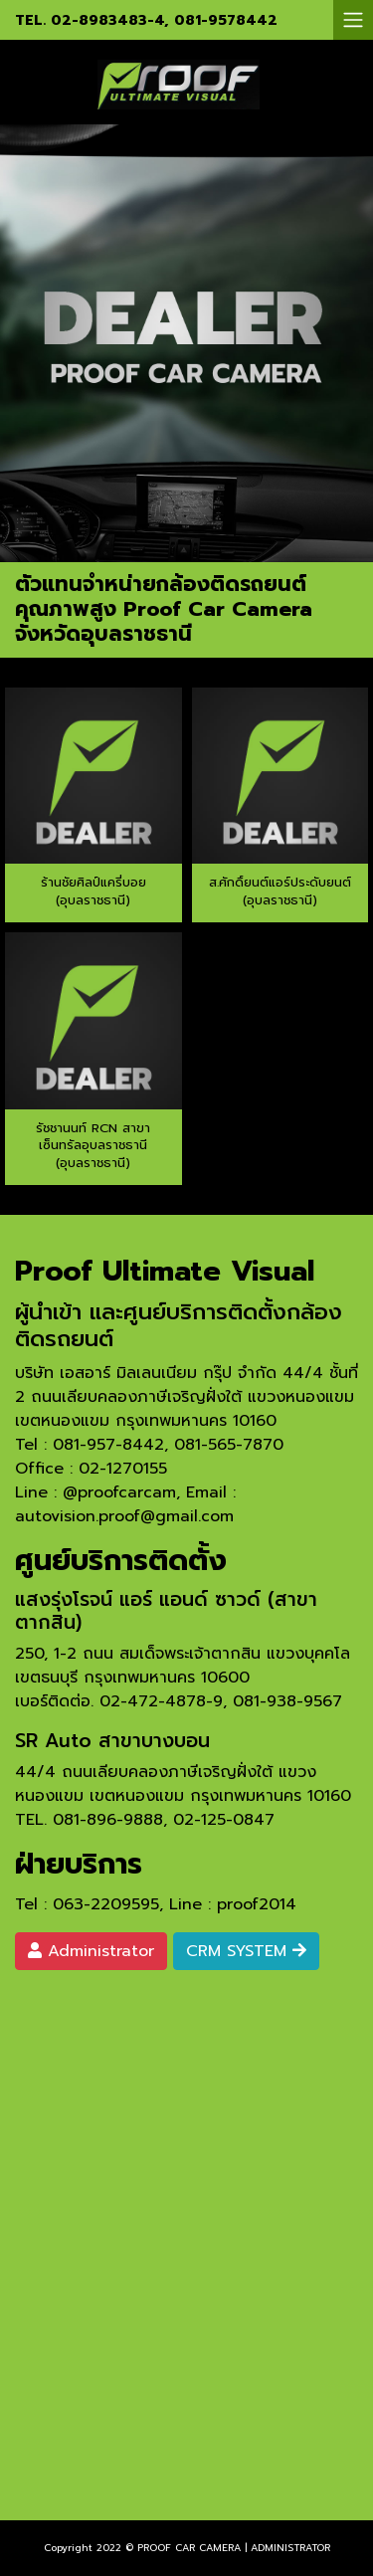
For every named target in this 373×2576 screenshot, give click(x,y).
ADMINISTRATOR (290, 2547)
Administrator (91, 1951)
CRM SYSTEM (246, 1951)
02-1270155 (123, 1469)
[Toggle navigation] (353, 20)
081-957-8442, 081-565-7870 (168, 1445)
